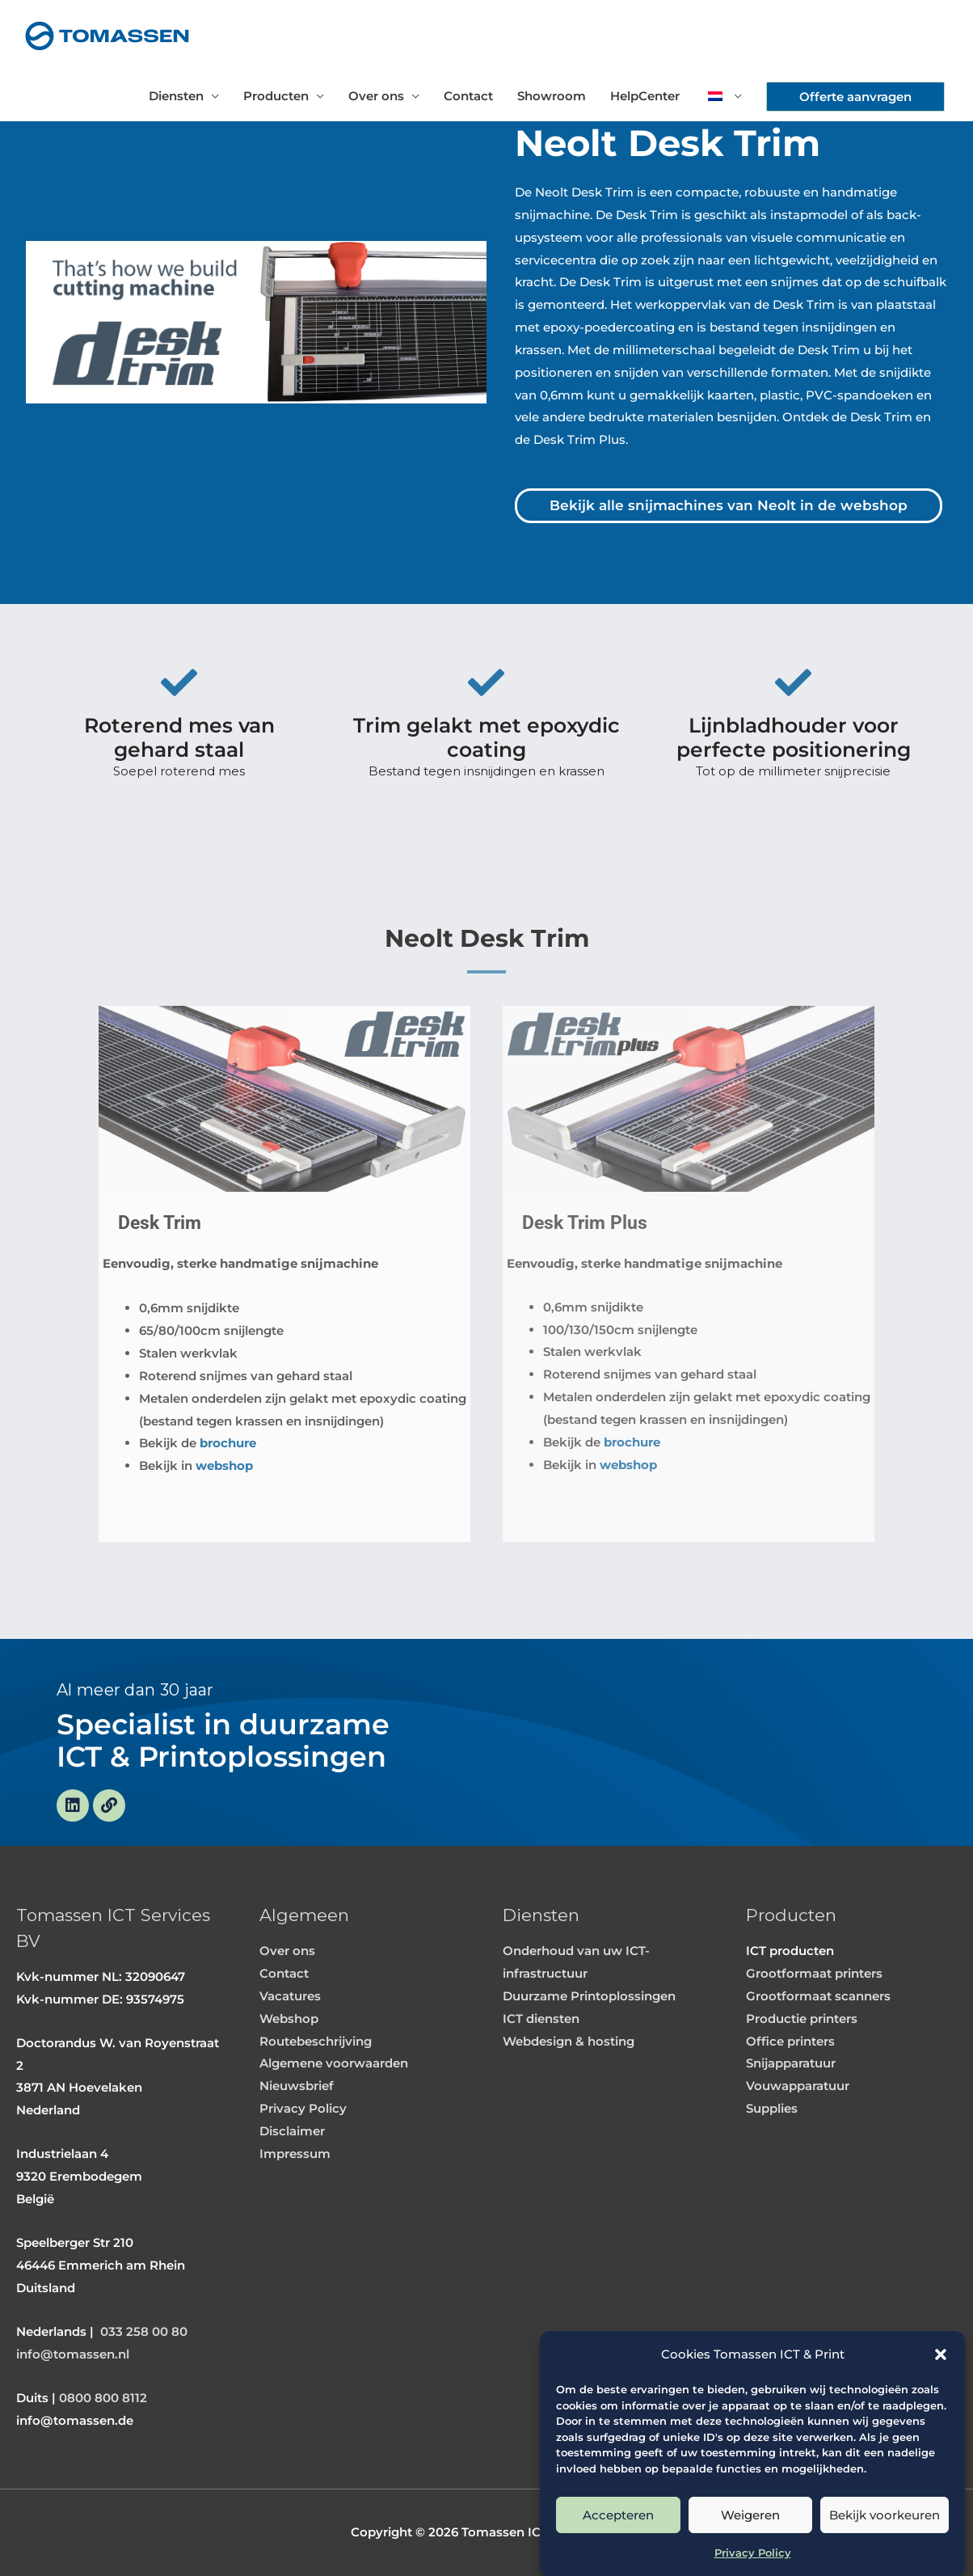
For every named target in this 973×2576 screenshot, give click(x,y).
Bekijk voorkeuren (884, 2515)
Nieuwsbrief (296, 2085)
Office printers (790, 2041)
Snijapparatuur (791, 2063)
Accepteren (618, 2515)
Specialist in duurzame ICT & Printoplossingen (223, 1741)
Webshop (288, 2018)
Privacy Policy (752, 2552)
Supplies (772, 2108)
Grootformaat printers (814, 1973)
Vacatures (290, 1996)
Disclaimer (292, 2131)
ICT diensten (541, 2018)
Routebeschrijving (315, 2041)
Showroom (551, 95)
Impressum (295, 2153)
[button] (941, 2354)
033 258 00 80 (143, 2331)
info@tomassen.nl (72, 2354)
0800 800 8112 (103, 2397)
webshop (224, 1465)
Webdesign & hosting (568, 2041)
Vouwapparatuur (797, 2085)
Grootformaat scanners (818, 1996)
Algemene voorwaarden (333, 2063)
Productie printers (801, 2018)
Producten (276, 95)
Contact (468, 95)
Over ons (376, 95)
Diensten (176, 95)
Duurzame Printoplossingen (589, 1996)
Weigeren (750, 2515)
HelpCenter (645, 95)
